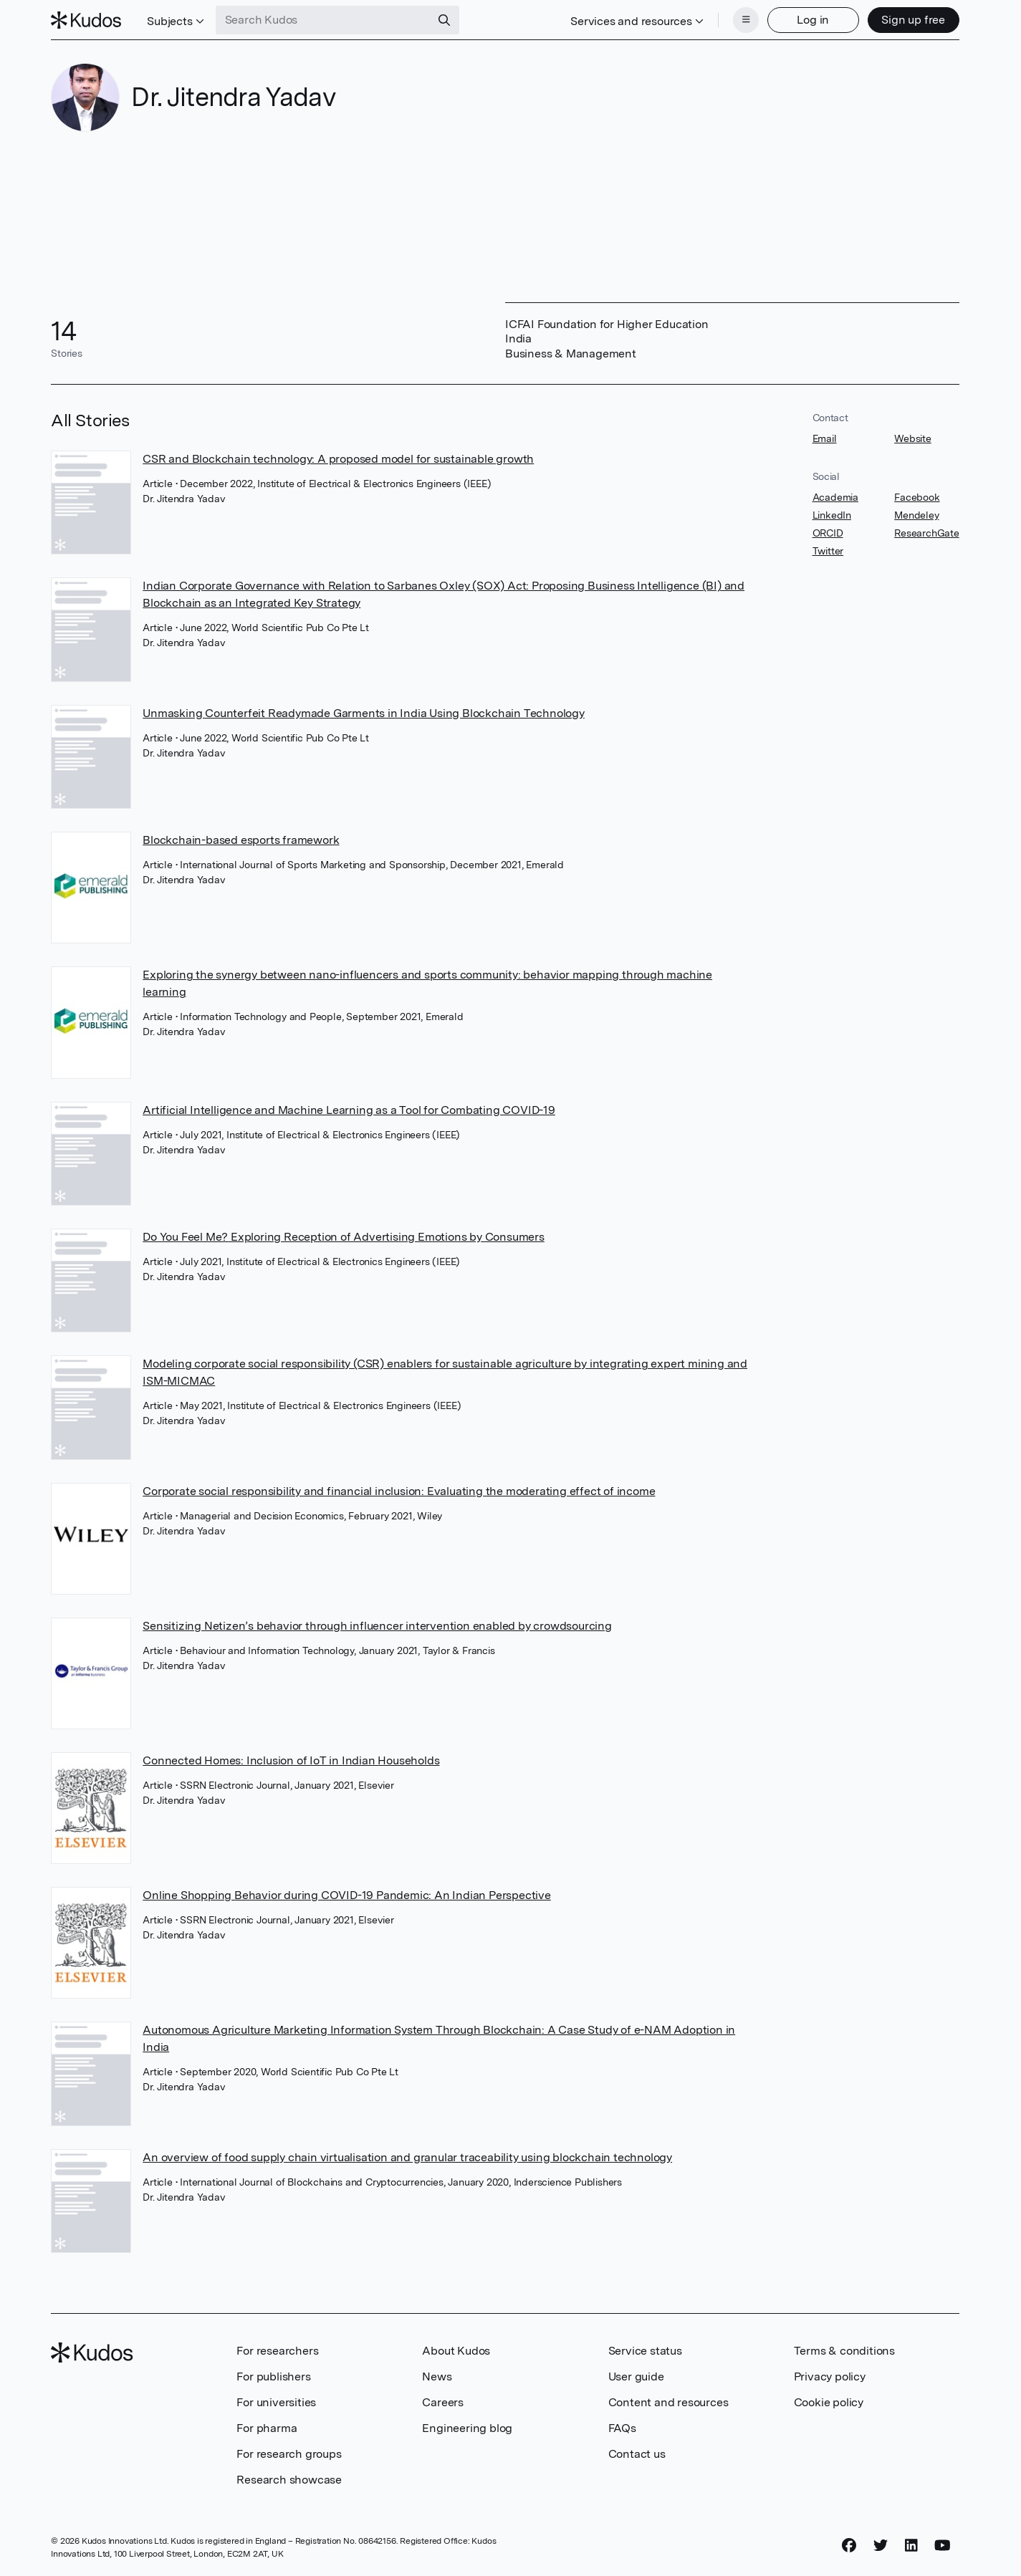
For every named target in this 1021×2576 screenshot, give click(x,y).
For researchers (277, 2351)
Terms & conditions (844, 2351)
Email (825, 438)
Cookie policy (828, 2402)
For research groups (288, 2454)
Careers (443, 2402)
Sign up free (913, 20)
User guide (636, 2376)
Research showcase (289, 2479)
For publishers (273, 2376)
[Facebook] (849, 2545)
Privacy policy (830, 2376)
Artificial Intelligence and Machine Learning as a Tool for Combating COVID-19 (349, 1110)
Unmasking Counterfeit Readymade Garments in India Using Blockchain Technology (364, 713)
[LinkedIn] (911, 2545)
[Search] (444, 20)
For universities (276, 2402)
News (436, 2376)
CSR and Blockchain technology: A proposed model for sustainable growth (338, 459)
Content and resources (668, 2402)
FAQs (622, 2428)
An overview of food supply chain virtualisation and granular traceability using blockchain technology (407, 2157)
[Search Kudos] (323, 20)
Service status (645, 2351)
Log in (813, 20)
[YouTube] (942, 2545)
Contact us (637, 2454)
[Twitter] (880, 2545)
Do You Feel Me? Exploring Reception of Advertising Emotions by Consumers (344, 1237)
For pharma (266, 2428)
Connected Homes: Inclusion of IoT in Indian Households (291, 1760)
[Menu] (746, 20)
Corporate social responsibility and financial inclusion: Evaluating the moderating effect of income (399, 1491)
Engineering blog (467, 2428)
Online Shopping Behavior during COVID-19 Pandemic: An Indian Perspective (347, 1895)
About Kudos (456, 2351)
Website (912, 438)
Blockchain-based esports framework (241, 840)
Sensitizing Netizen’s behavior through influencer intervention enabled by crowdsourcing (377, 1626)
